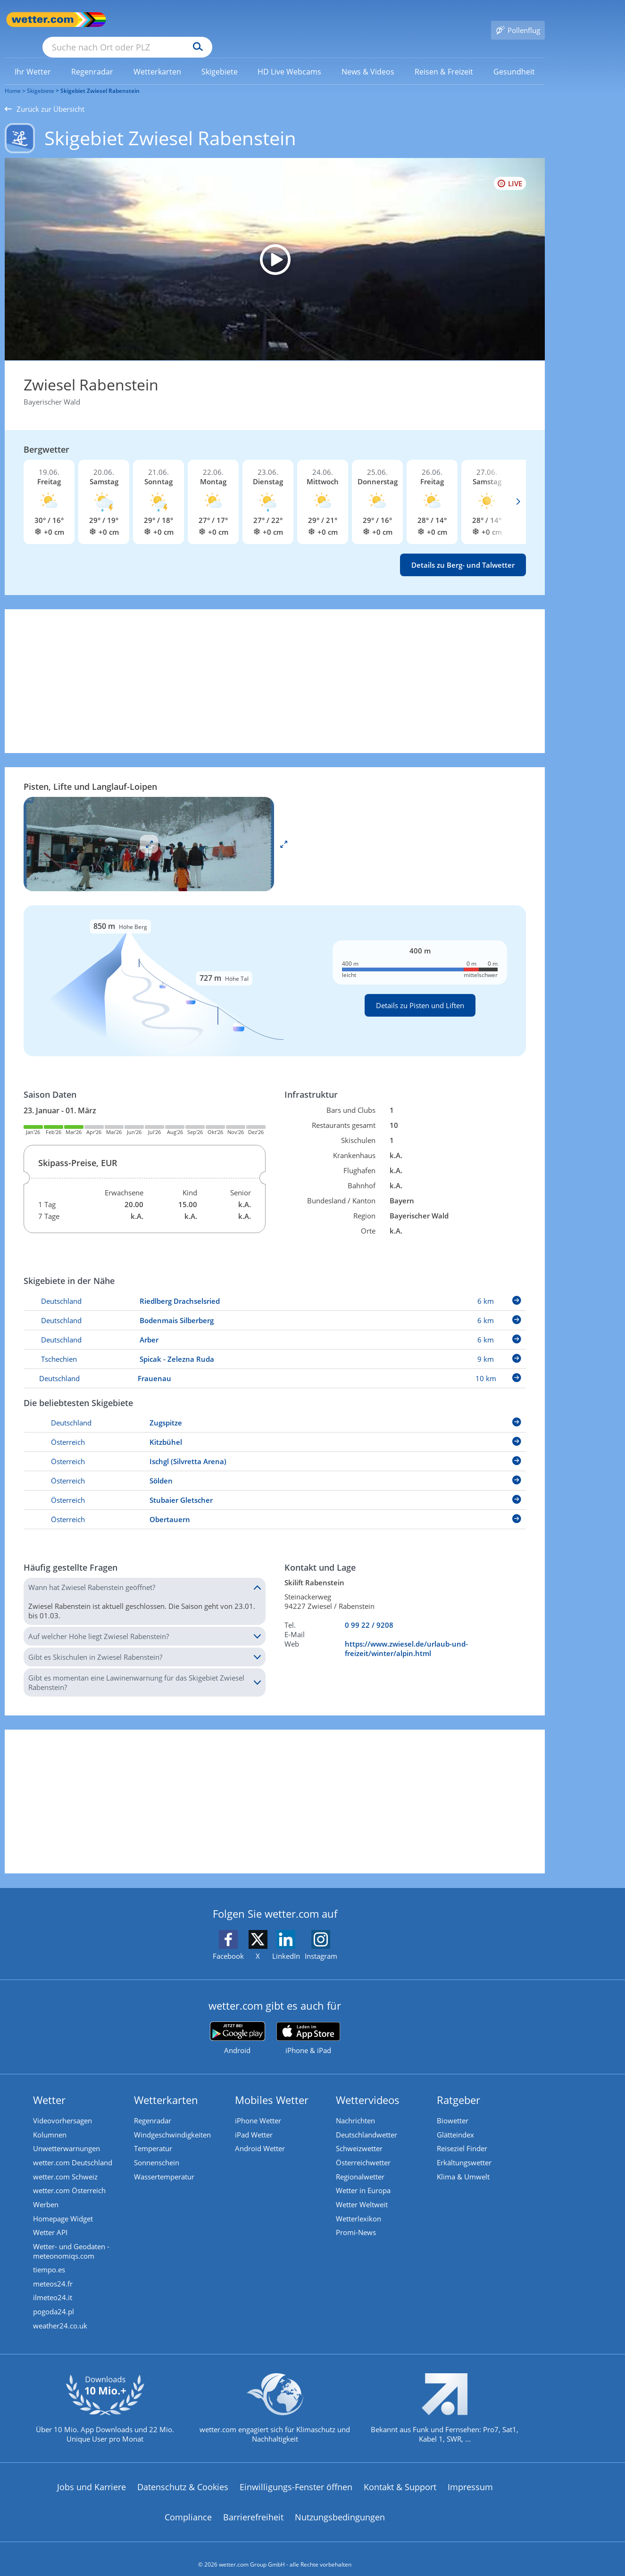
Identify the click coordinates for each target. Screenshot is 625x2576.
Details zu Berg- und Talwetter (463, 551)
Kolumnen (50, 2121)
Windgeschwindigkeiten (172, 2121)
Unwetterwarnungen (66, 2135)
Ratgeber (458, 2086)
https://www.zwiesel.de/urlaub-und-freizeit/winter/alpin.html (406, 1634)
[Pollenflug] (518, 19)
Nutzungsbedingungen (340, 2505)
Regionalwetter (360, 2164)
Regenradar (152, 2107)
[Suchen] (271, 19)
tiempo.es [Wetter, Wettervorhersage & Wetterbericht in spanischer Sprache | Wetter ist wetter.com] (49, 2258)
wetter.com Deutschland (72, 2149)
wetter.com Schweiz (65, 2164)
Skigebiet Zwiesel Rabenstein (100, 77)
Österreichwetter (363, 2149)
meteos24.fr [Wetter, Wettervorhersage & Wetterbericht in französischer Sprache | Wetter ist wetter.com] (53, 2272)
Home (13, 77)
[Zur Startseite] (42, 19)
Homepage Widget (63, 2206)
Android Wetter (260, 2135)
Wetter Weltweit (362, 2192)
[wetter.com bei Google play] (237, 2024)
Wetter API (50, 2220)
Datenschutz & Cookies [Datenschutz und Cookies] (182, 2476)
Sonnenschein (156, 2149)
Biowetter (452, 2107)
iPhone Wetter (258, 2107)
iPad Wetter (254, 2121)
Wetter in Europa (363, 2178)
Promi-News (356, 2220)
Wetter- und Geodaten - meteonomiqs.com (71, 2239)
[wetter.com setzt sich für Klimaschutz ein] (274, 2404)
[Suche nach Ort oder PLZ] (198, 19)
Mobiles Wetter (271, 2086)
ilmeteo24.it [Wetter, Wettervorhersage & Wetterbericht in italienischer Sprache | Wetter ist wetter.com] (52, 2286)
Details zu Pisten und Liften (420, 991)
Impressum (470, 2476)
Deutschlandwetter (366, 2121)
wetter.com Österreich (69, 2178)
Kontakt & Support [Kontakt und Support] (400, 2476)
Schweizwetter (359, 2135)
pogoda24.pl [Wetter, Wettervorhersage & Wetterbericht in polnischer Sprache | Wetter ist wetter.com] (53, 2300)
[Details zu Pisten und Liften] (275, 967)
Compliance (188, 2505)
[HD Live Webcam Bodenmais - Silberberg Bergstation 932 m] (275, 245)
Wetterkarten (166, 2086)
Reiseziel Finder (462, 2135)
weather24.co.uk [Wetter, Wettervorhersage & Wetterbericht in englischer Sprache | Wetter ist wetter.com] (60, 2314)
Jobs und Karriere (91, 2476)
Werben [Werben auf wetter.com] (45, 2192)
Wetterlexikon (358, 2206)
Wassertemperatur (164, 2164)
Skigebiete (40, 77)
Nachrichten (355, 2107)
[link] (33, 58)
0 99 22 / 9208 (369, 1611)
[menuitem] (33, 57)
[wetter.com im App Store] (308, 2024)
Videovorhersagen (62, 2107)
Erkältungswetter (464, 2149)
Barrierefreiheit (253, 2505)
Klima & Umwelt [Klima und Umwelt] (463, 2164)
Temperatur (153, 2135)
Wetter (49, 2086)
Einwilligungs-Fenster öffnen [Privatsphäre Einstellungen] (296, 2476)
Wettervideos (368, 2086)
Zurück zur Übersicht (44, 95)
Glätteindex (455, 2121)
